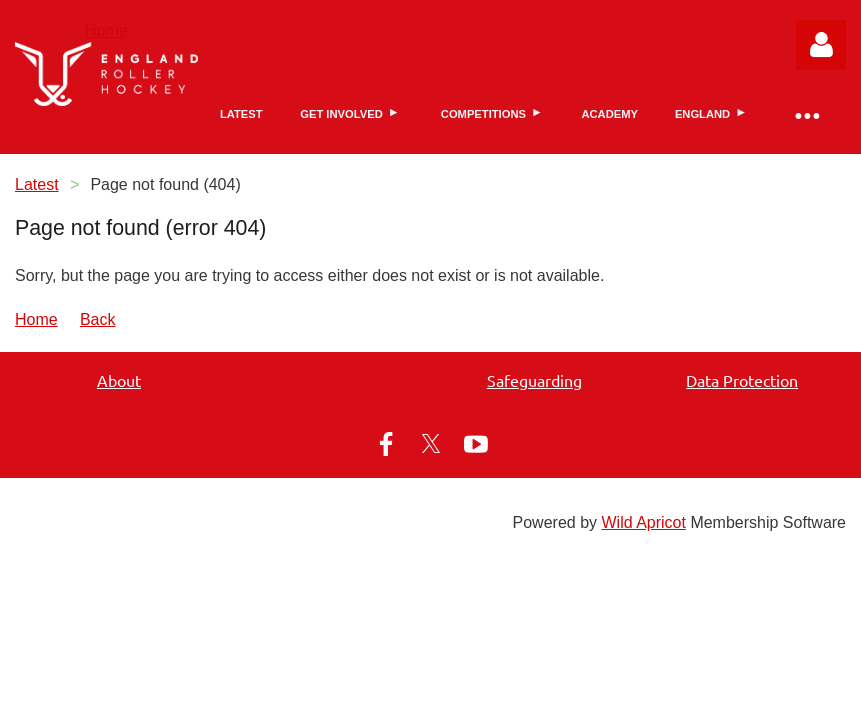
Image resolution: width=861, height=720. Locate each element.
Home (106, 30)
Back (98, 319)
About (119, 380)
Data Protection (742, 380)
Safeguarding (534, 380)
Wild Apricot (643, 522)
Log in (821, 45)
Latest (37, 184)
